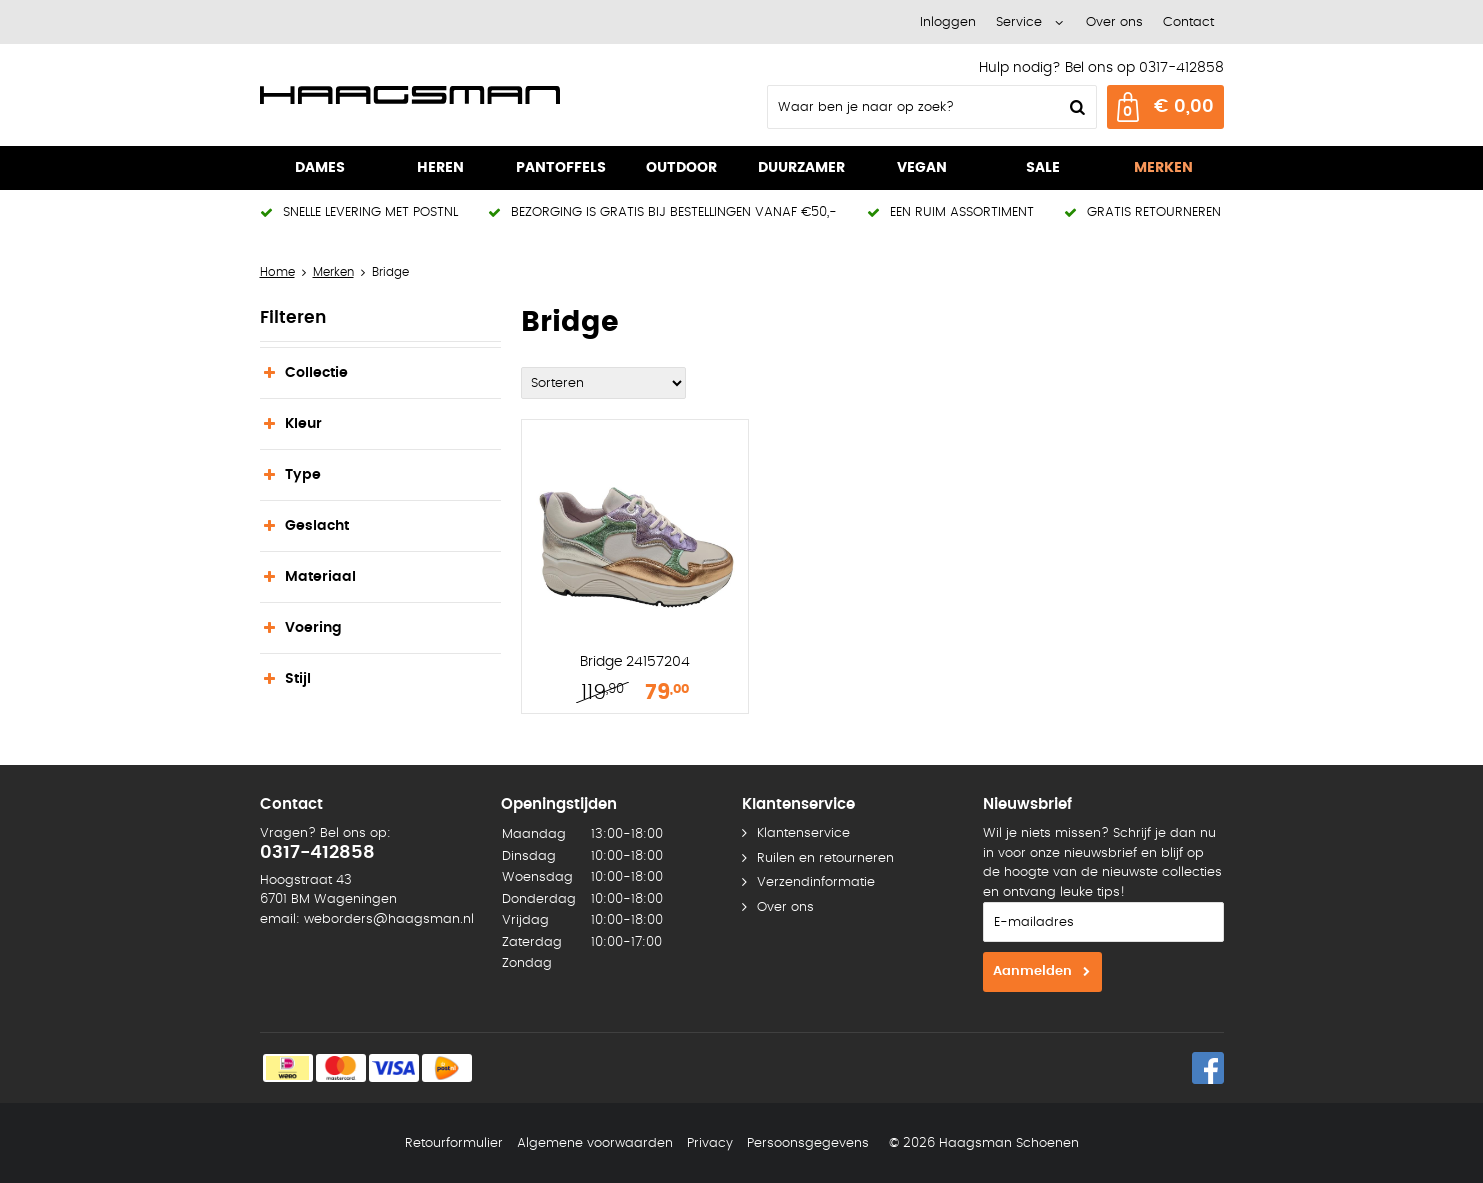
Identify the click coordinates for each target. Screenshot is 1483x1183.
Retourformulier (454, 1143)
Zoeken (1076, 107)
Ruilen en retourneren (825, 858)
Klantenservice (803, 833)
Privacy (710, 1143)
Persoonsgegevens (808, 1143)
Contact (1188, 22)
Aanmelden (1032, 971)
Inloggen (948, 22)
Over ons (1114, 22)
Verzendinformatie (816, 882)
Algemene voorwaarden (595, 1143)
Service (1019, 22)
